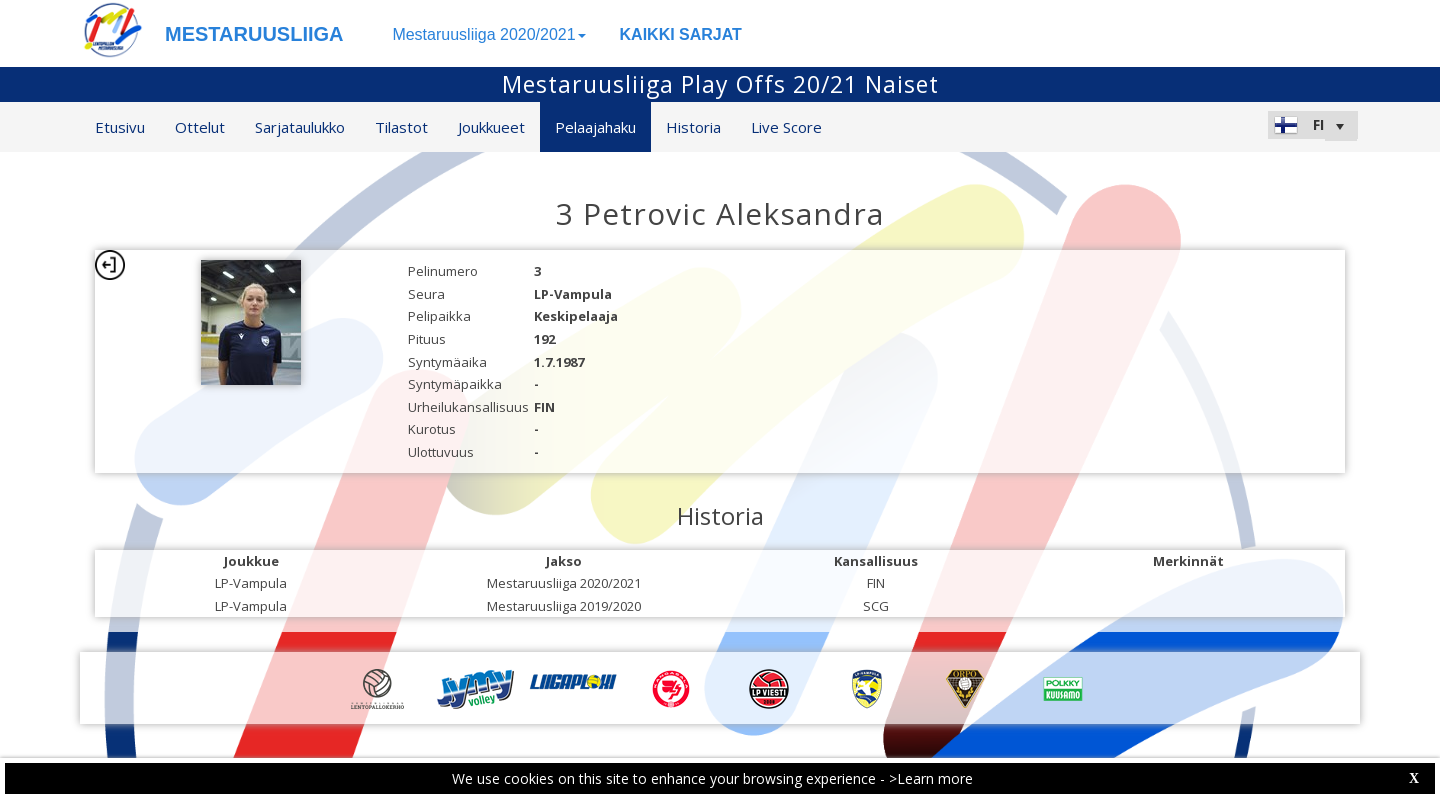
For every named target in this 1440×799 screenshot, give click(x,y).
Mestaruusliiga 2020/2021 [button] (488, 34)
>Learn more (931, 778)
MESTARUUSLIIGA (254, 34)
